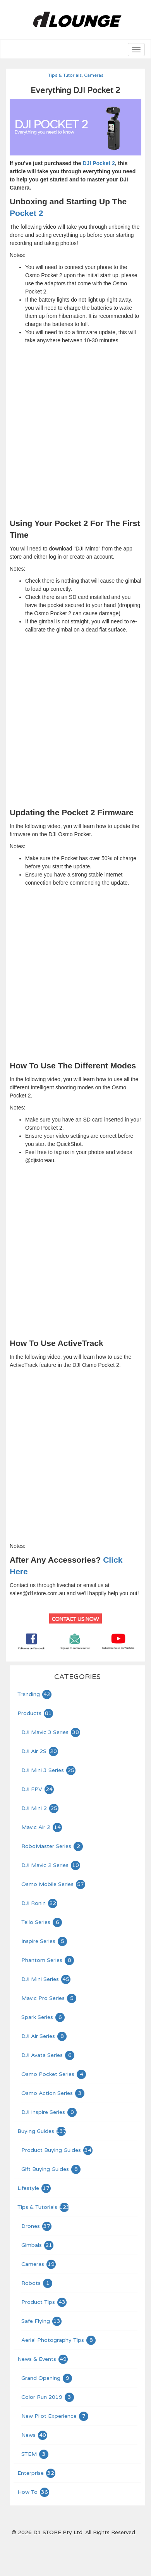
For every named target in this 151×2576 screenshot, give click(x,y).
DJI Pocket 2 (98, 163)
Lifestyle (34, 2188)
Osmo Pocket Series (54, 2074)
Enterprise (36, 2473)
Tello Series (42, 1922)
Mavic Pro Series (49, 1998)
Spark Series (43, 2017)
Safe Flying (41, 2321)
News (34, 2435)
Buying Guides (42, 2131)
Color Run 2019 (48, 2397)
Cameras (93, 75)
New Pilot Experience (55, 2416)
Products (35, 1713)
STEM (35, 2454)
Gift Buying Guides (51, 2169)
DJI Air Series (44, 2036)
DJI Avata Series (48, 2055)
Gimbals (37, 2245)
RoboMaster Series (52, 1846)
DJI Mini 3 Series (48, 1770)
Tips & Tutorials (65, 75)
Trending (34, 1694)
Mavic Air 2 (42, 1827)
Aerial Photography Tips (58, 2340)
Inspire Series (44, 1941)
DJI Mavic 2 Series (51, 1865)
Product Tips (44, 2302)
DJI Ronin (39, 1903)
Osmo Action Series (53, 2093)
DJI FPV (38, 1789)
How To (33, 2492)
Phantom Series (48, 1960)
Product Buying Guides (57, 2150)
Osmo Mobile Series (53, 1884)
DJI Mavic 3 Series (51, 1732)
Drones (36, 2226)
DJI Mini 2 (40, 1808)
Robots (37, 2283)
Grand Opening (47, 2378)
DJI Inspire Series (49, 2112)
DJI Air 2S (40, 1751)
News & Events (43, 2359)
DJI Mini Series (46, 1979)
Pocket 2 (26, 213)
